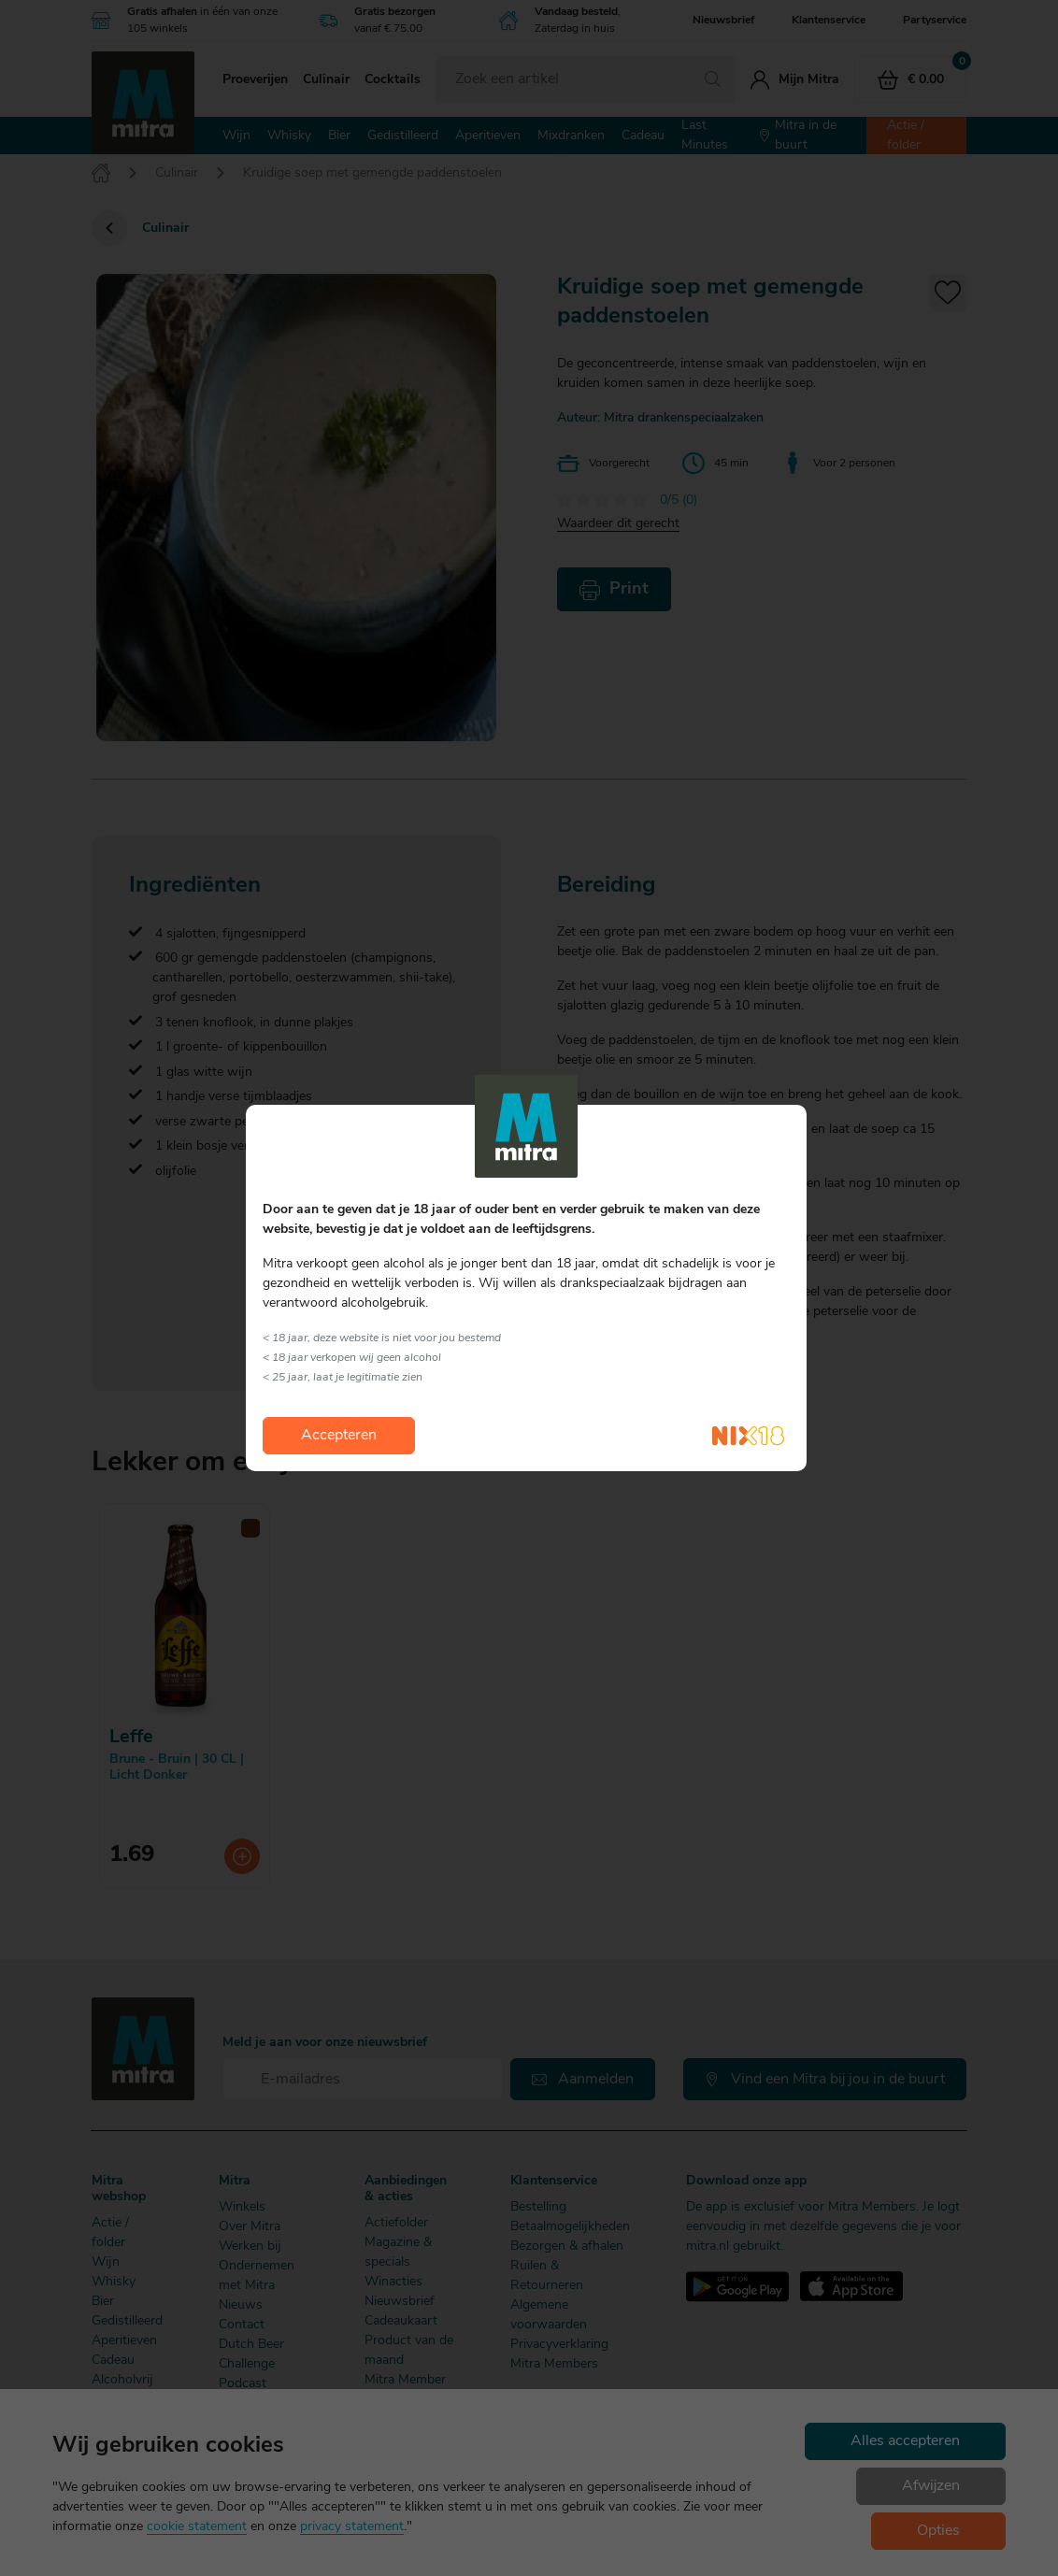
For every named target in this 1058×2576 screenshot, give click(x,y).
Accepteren (339, 1435)
